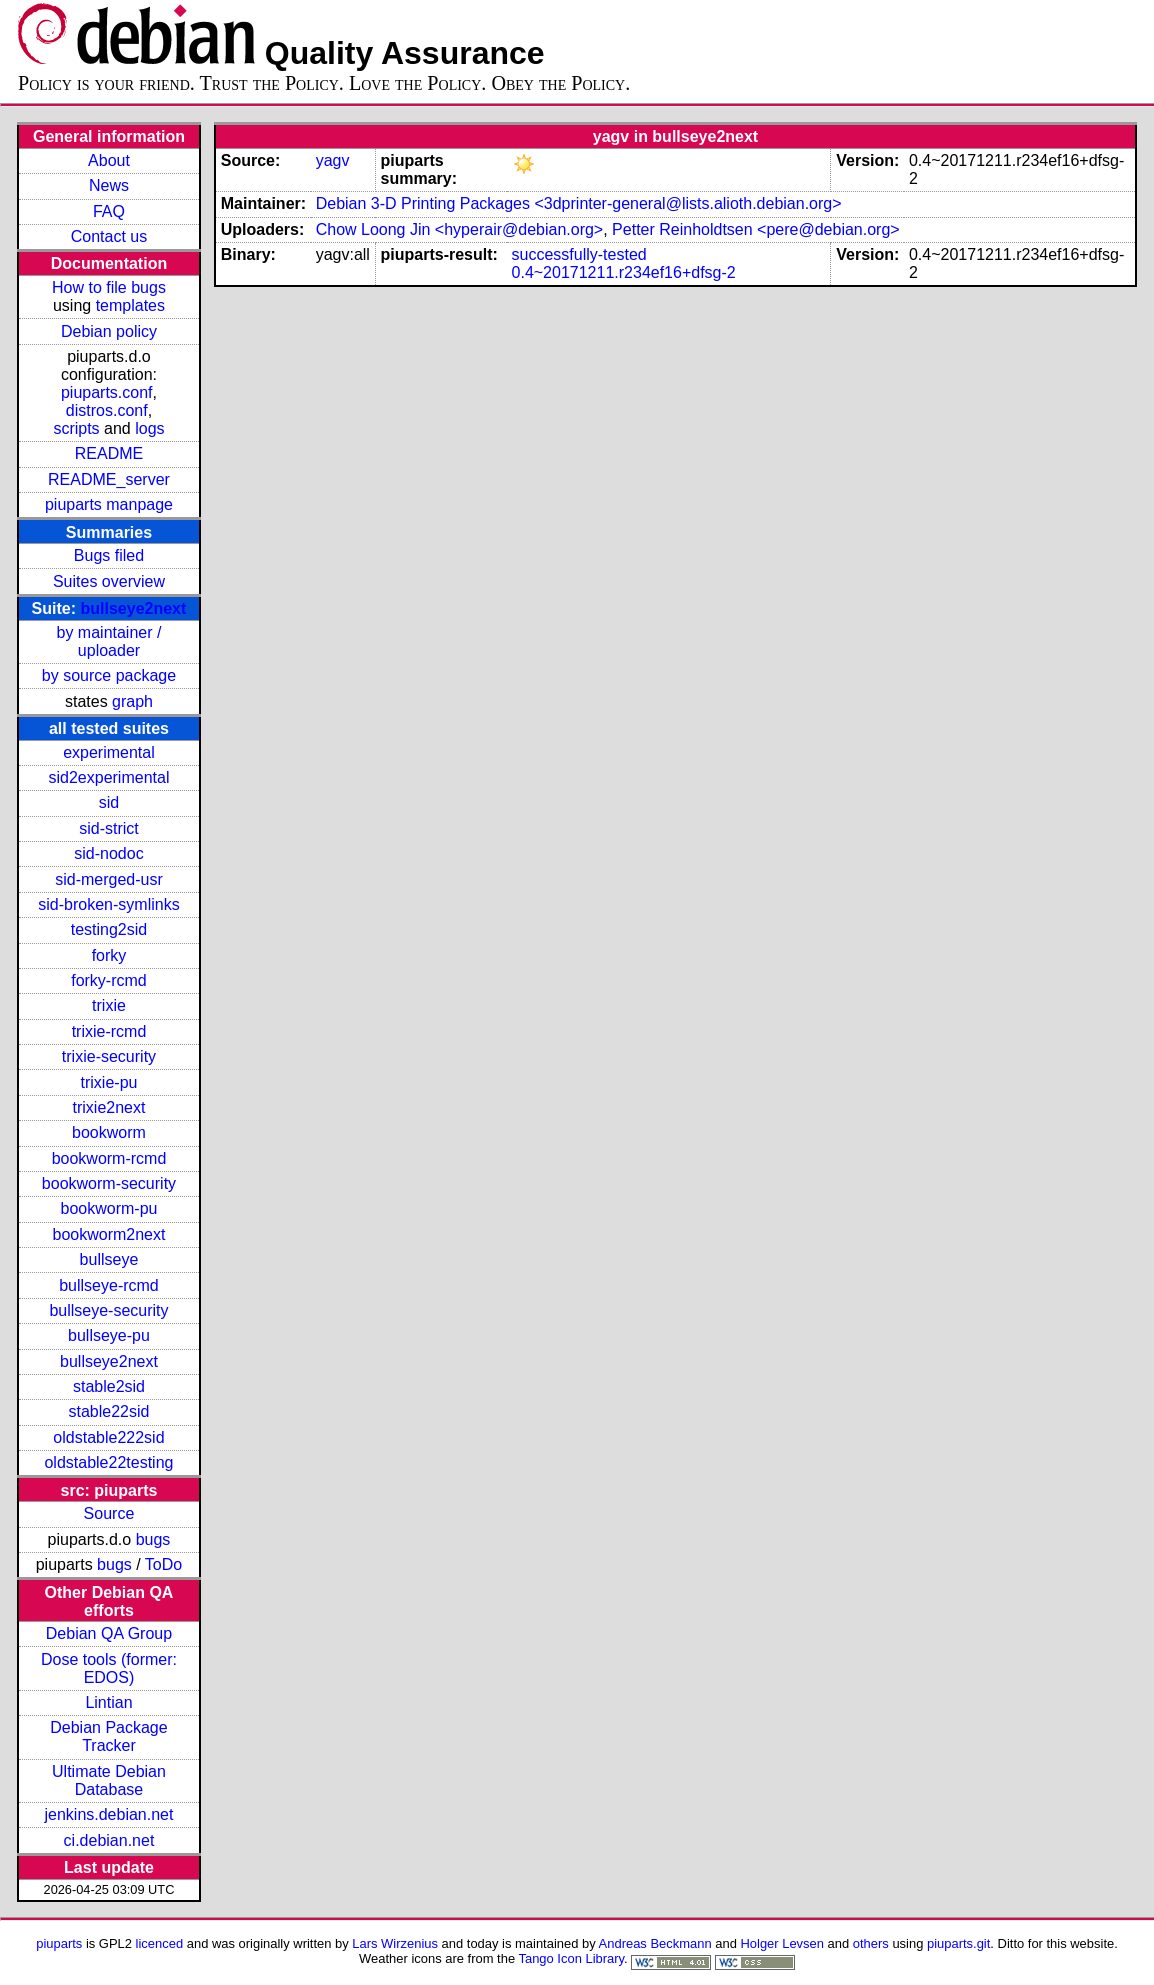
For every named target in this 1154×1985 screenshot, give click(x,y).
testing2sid (109, 929)
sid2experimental (108, 777)
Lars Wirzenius (395, 1943)
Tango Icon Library (571, 1958)
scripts (76, 428)
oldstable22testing (108, 1462)
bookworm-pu (109, 1208)
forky (109, 955)
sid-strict (109, 828)
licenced (160, 1943)
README (109, 453)
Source (109, 1513)
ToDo (163, 1564)
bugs (153, 1539)
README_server (109, 479)
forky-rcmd (109, 980)
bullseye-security (108, 1310)
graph (132, 701)
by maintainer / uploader (109, 641)
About (109, 160)
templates (130, 305)
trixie (109, 1005)
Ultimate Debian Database (109, 1780)
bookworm (109, 1132)
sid (109, 802)
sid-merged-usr (109, 879)
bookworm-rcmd (109, 1158)
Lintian (108, 1702)
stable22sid (108, 1411)
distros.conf (107, 410)
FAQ (109, 211)
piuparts (59, 1943)
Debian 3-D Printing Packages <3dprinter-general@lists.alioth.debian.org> (579, 203)
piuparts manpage (109, 504)
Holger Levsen (782, 1943)
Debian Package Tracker (108, 1736)
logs (149, 428)
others (871, 1943)
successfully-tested (579, 254)
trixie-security (109, 1056)
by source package (109, 675)
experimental (109, 752)
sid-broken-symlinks (108, 904)
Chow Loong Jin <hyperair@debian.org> (460, 229)
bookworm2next (108, 1234)
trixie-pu (109, 1082)
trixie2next (109, 1107)
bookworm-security (109, 1183)
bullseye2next (134, 608)
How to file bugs (109, 287)
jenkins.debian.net (108, 1814)
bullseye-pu (109, 1335)
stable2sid (109, 1386)
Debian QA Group (109, 1633)
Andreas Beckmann (655, 1943)
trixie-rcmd (109, 1031)
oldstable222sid (108, 1437)
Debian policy (109, 331)
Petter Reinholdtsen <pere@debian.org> (756, 229)
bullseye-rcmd (109, 1285)
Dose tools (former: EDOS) (109, 1668)
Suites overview (109, 581)
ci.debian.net (109, 1840)
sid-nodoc (108, 853)
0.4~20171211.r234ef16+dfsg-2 (624, 272)
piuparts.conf (107, 392)
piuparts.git (958, 1943)
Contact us (109, 236)
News (109, 185)
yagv (333, 160)
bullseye (109, 1259)
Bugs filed (109, 555)
